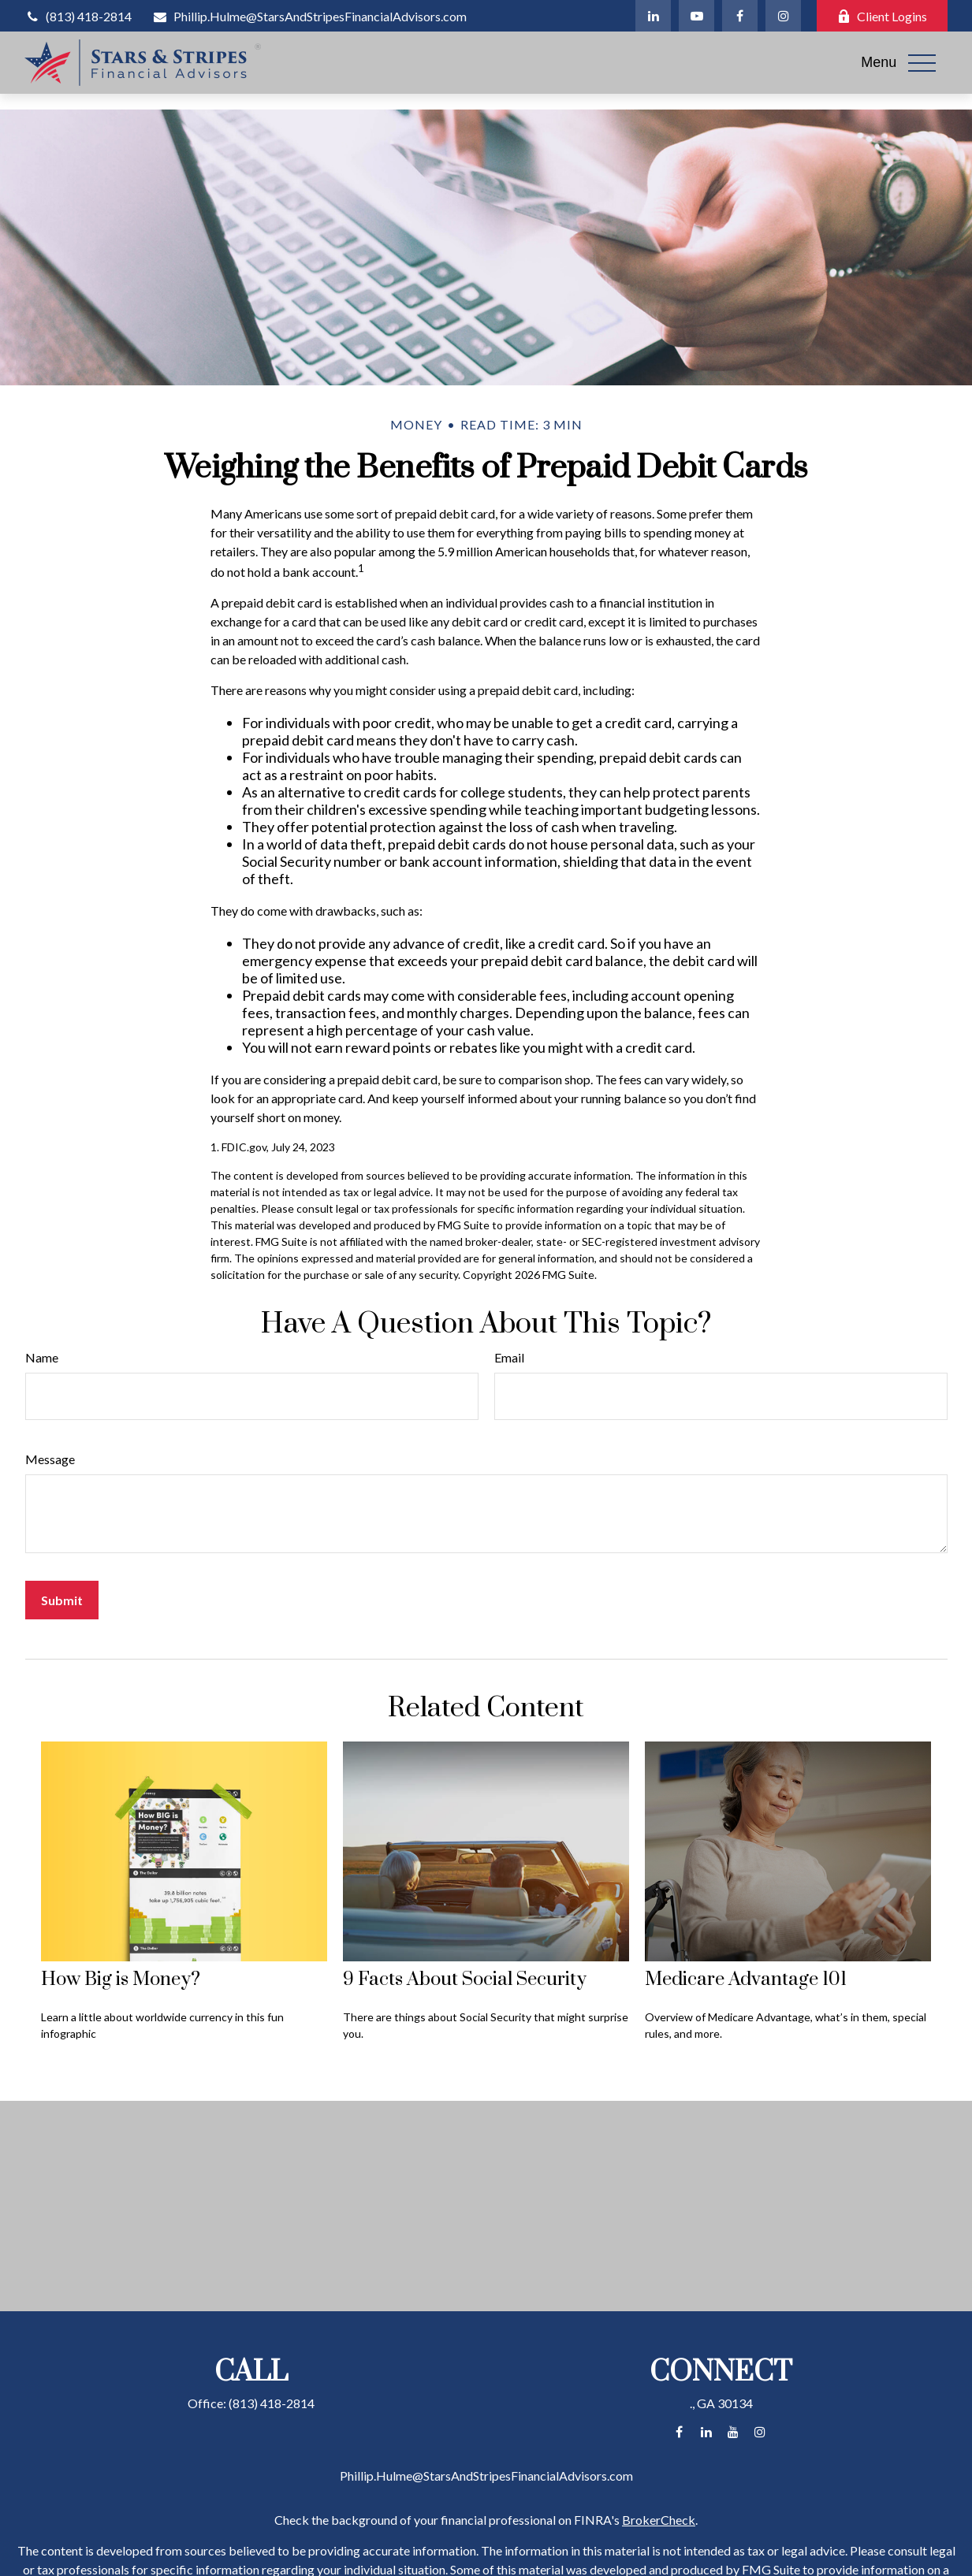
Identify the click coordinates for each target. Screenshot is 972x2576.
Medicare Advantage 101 (746, 1979)
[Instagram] (783, 16)
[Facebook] (740, 16)
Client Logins (882, 16)
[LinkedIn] (653, 16)
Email (509, 1357)
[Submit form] (62, 1600)
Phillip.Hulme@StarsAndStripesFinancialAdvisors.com (309, 16)
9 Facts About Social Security (465, 1979)
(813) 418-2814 (78, 16)
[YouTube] (696, 16)
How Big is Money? (120, 1979)
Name (41, 1357)
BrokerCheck (658, 2519)
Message (50, 1459)
